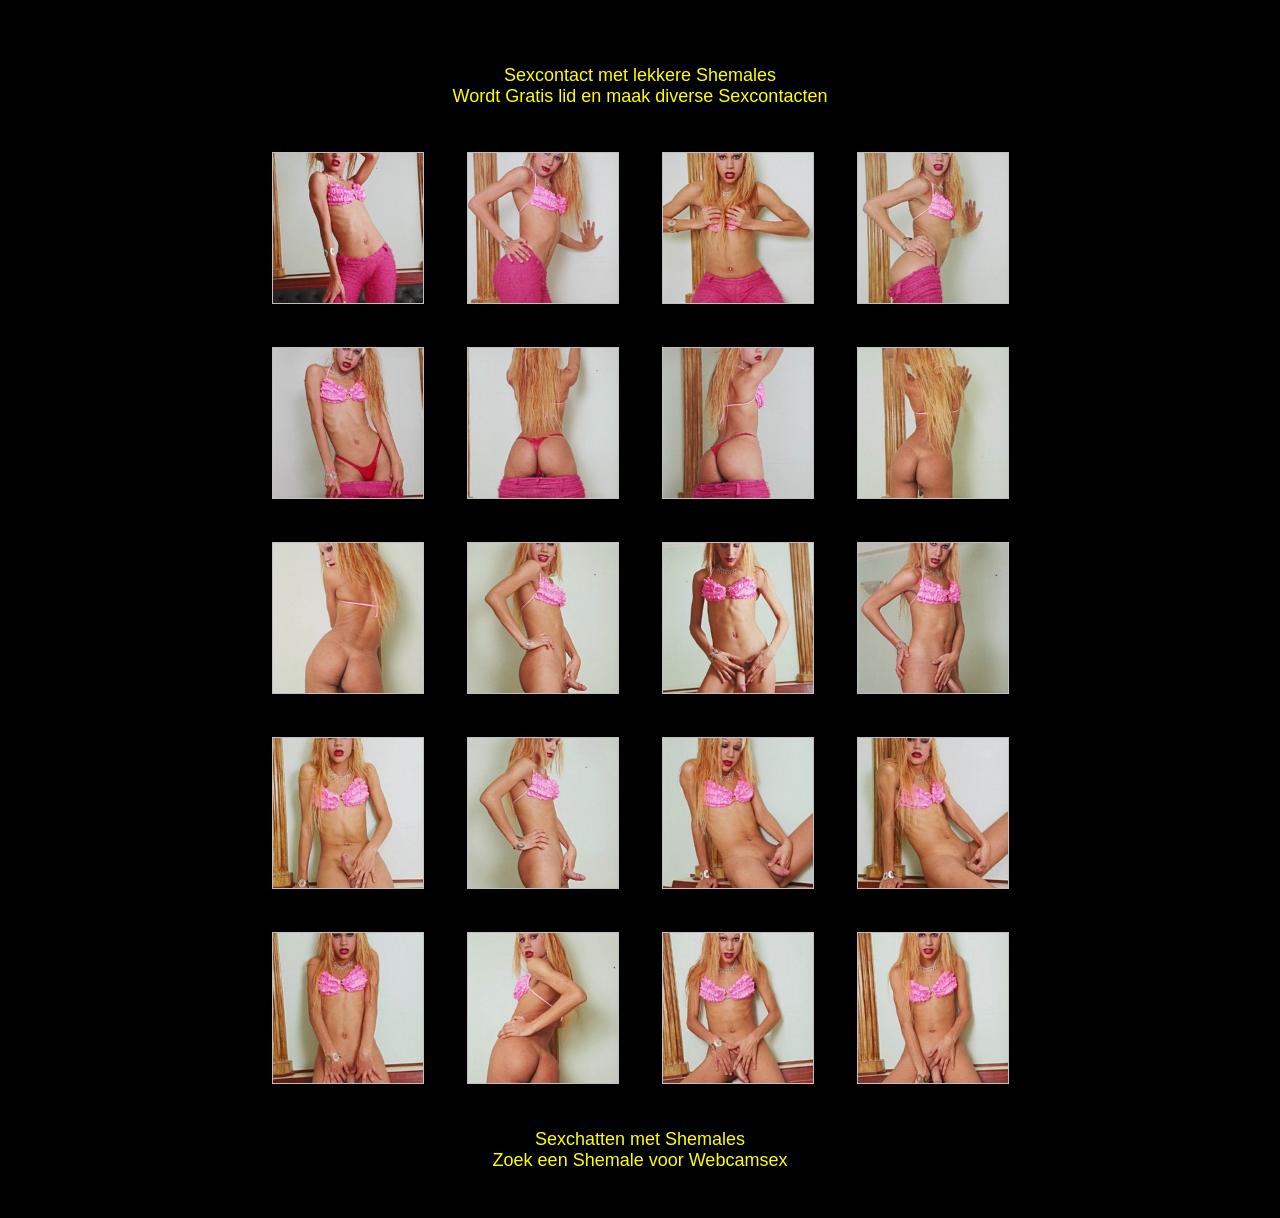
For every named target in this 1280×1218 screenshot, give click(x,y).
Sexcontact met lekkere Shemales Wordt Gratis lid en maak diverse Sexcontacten (640, 85)
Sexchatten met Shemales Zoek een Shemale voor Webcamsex (640, 1149)
